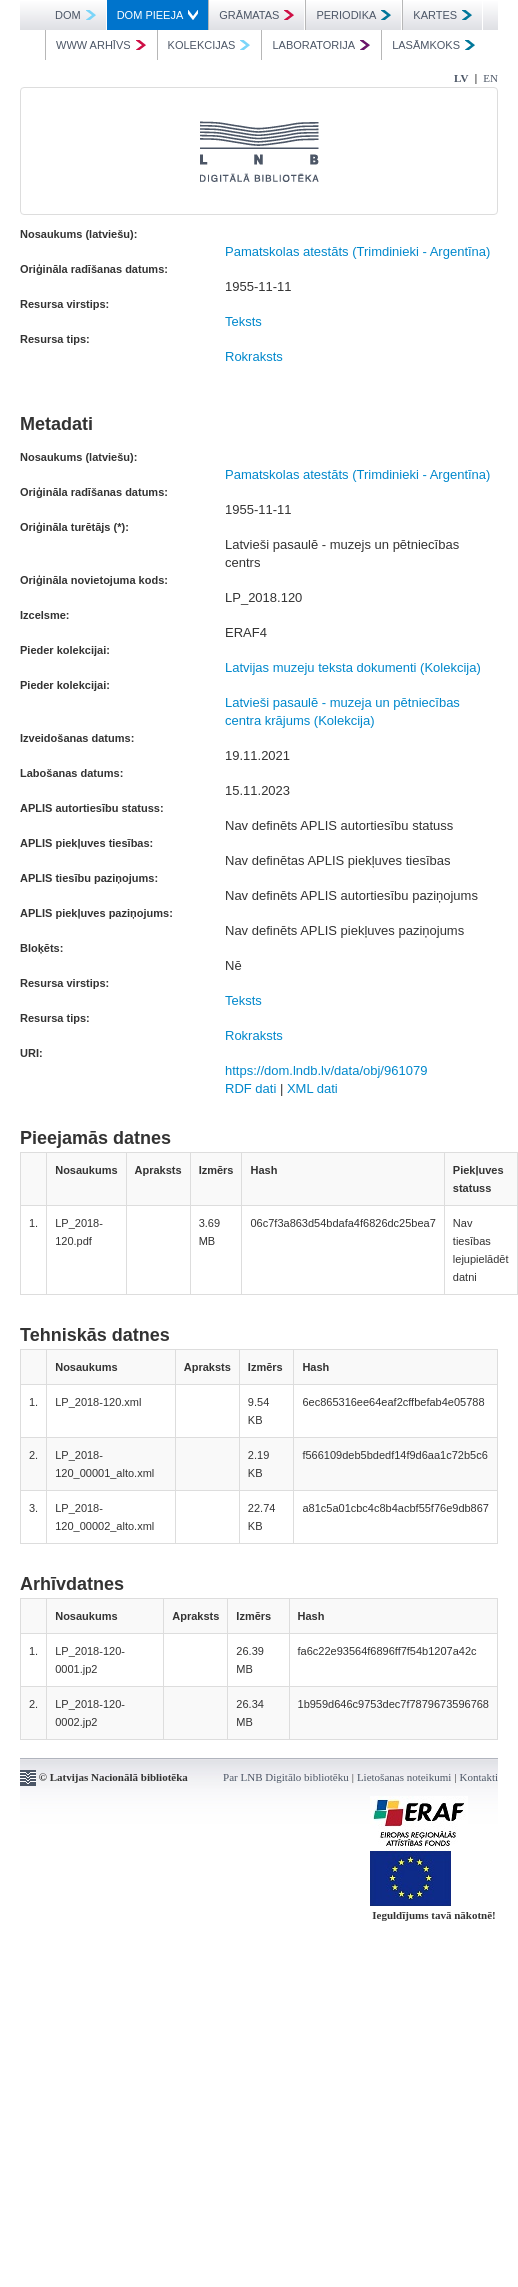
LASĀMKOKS (433, 45)
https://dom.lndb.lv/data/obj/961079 (326, 1070)
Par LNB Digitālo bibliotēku (286, 1777)
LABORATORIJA (321, 45)
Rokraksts (254, 356)
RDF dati (250, 1088)
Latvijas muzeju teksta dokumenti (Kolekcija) (353, 667)
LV (461, 78)
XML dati (312, 1088)
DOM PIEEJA (158, 15)
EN (490, 78)
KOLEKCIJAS (209, 45)
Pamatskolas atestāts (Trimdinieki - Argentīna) (357, 251)
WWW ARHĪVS (101, 45)
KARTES (442, 15)
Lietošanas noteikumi (404, 1777)
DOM (75, 15)
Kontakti (479, 1777)
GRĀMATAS (256, 15)
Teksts (243, 321)
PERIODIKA (353, 15)
